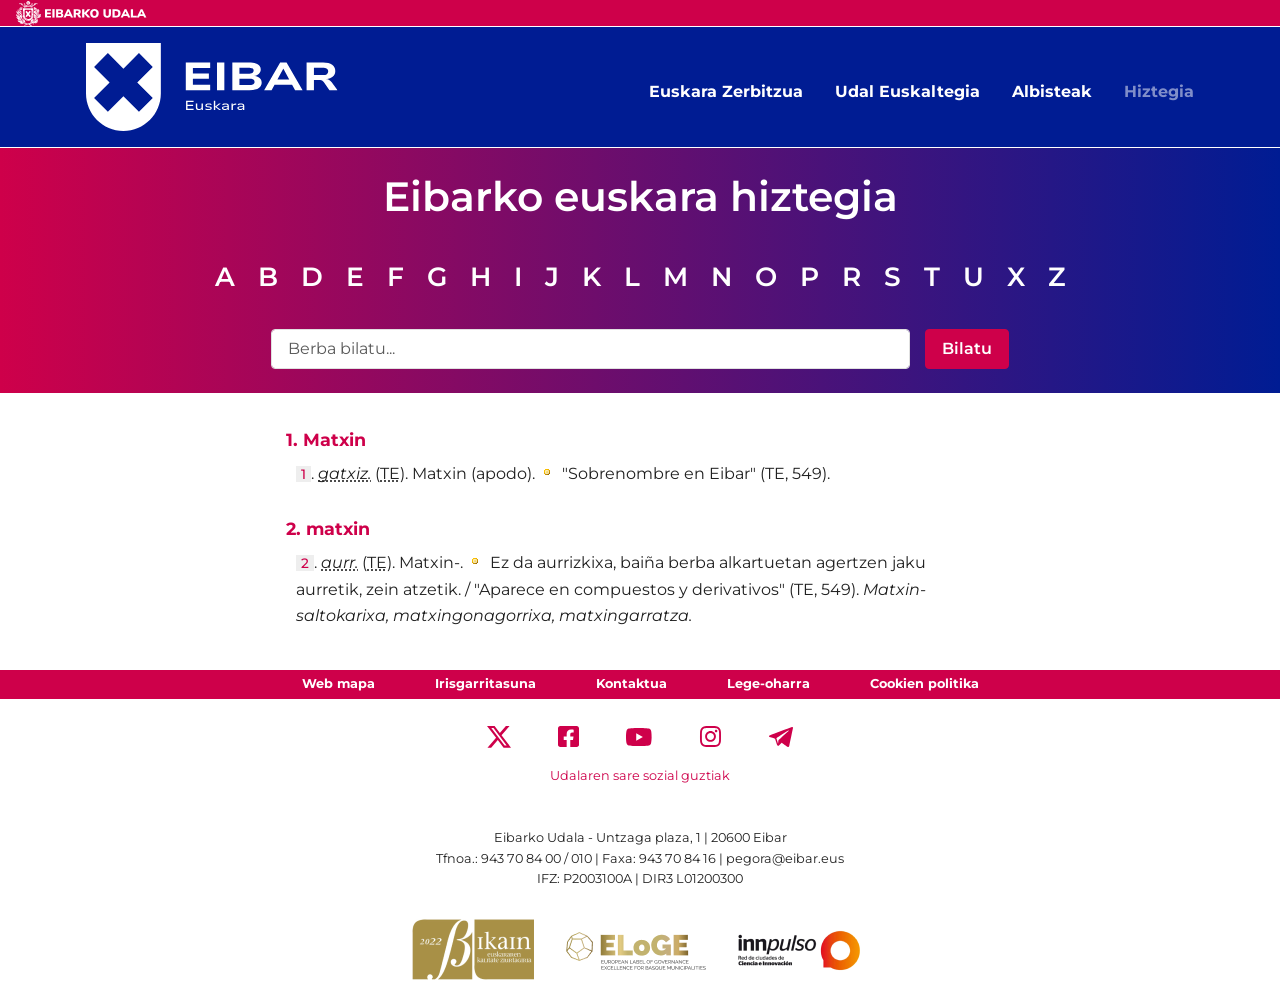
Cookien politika (924, 683)
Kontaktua (631, 683)
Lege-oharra (768, 683)
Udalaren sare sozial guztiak (640, 775)
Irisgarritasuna (485, 683)
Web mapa (338, 683)
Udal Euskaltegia (907, 91)
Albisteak (1052, 91)
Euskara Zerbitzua (726, 91)
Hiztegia (1159, 91)
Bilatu (967, 348)
